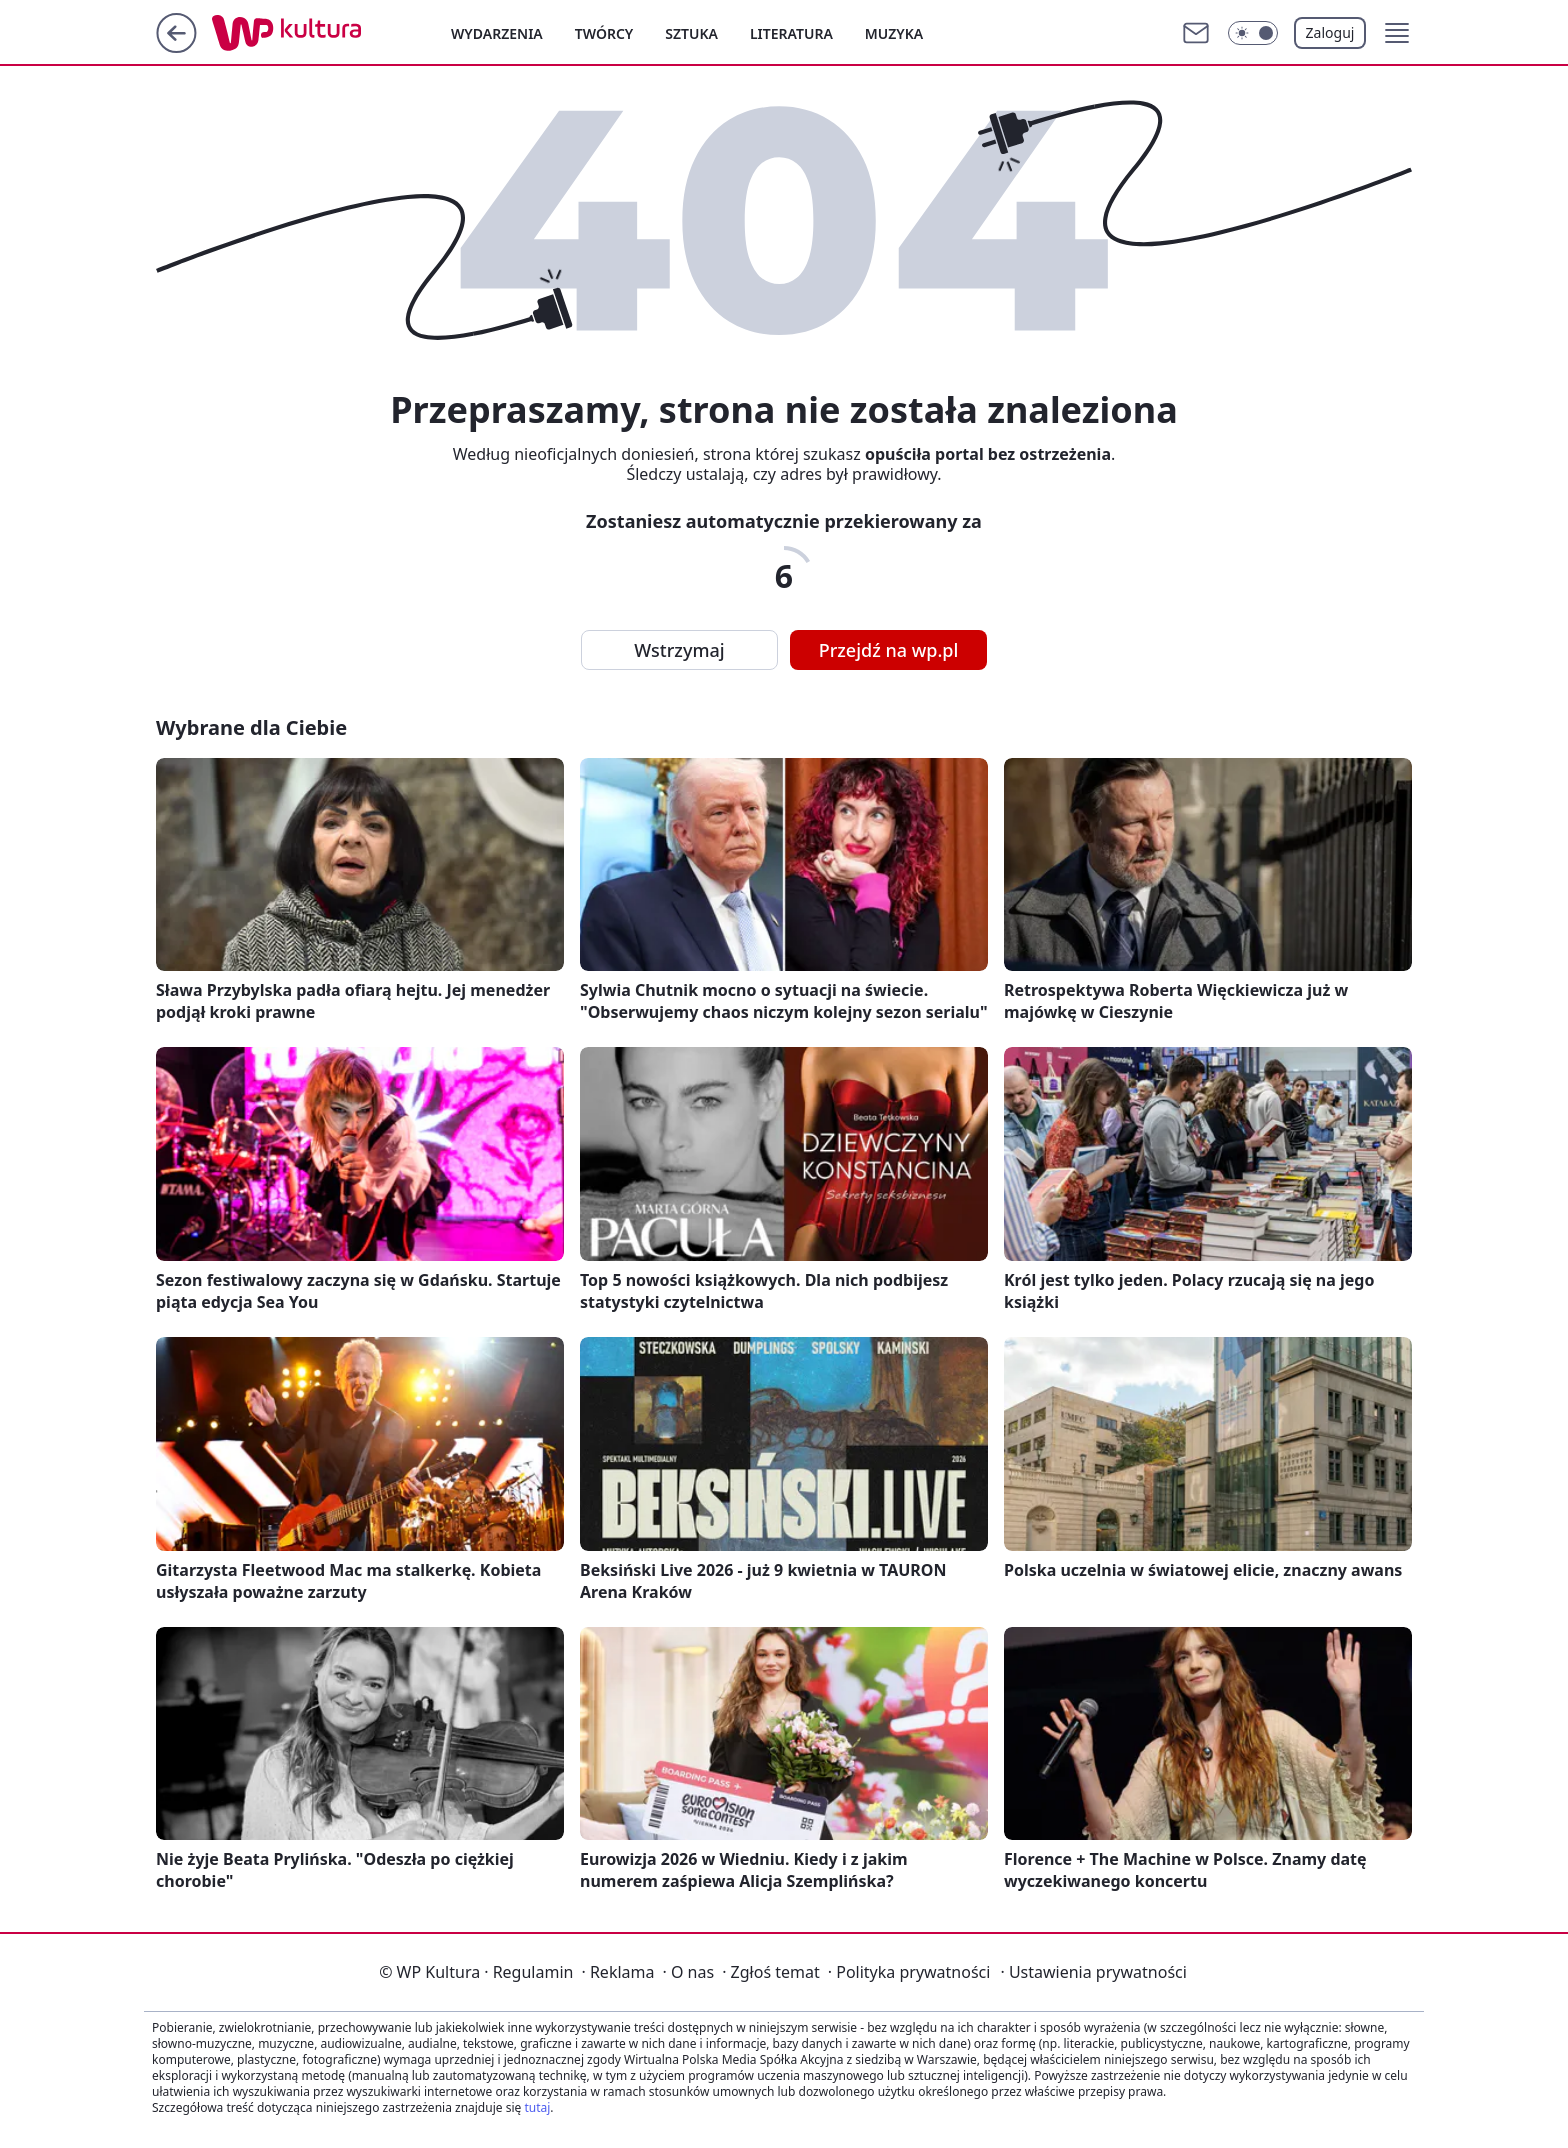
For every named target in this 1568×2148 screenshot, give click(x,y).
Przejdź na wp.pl (889, 650)
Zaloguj (1330, 32)
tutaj (537, 2107)
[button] (1397, 33)
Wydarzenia (497, 33)
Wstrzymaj (679, 650)
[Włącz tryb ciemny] (1253, 33)
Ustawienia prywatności (1093, 1972)
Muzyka (894, 33)
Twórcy (604, 33)
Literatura (791, 33)
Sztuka (691, 33)
